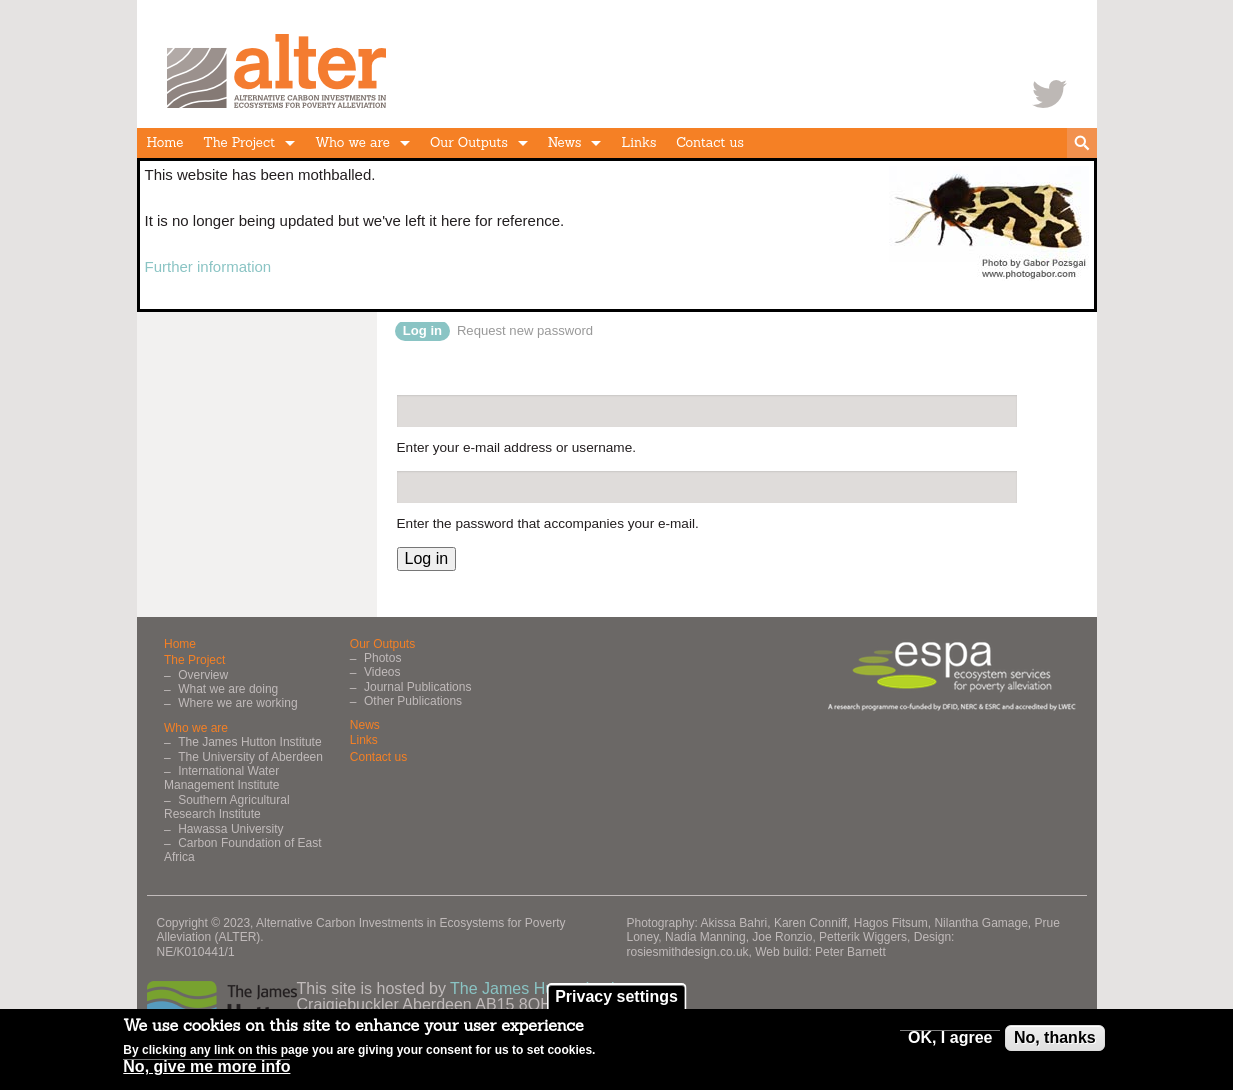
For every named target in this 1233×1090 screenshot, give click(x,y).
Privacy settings (616, 999)
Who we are (352, 142)
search (1082, 143)
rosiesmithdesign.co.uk (688, 952)
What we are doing (228, 689)
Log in (426, 330)
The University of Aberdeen (250, 757)
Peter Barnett (850, 952)
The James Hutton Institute (249, 742)
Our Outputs (469, 142)
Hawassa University (230, 829)
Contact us (710, 142)
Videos (382, 672)
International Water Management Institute (221, 778)
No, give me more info (206, 1070)
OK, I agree (950, 1041)
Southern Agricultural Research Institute (227, 807)
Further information (208, 266)
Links (638, 142)
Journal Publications (417, 687)
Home (165, 142)
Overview (203, 675)
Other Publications (413, 701)
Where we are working (237, 703)
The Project (239, 142)
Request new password (525, 330)
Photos (382, 658)
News (565, 142)
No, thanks (1055, 1040)
